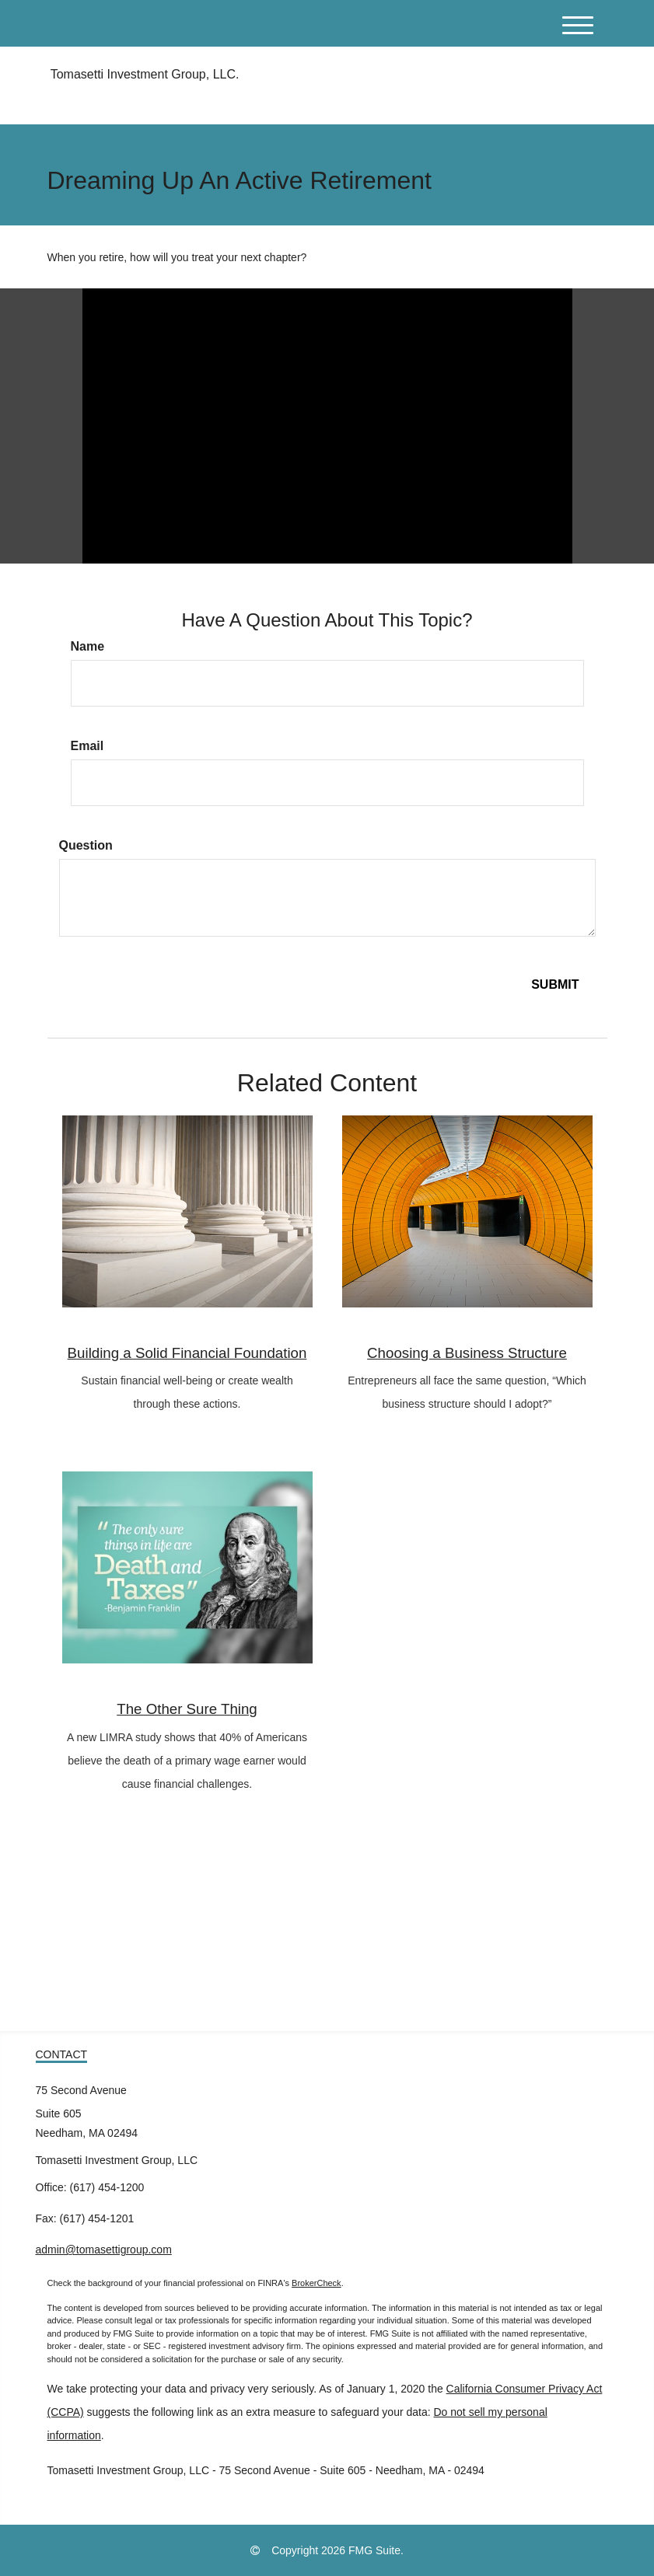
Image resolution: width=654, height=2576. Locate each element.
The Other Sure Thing (187, 1709)
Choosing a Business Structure (467, 1353)
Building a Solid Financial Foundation (187, 1353)
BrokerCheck (316, 2283)
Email (87, 745)
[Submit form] (555, 985)
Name (88, 646)
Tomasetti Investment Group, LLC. (143, 74)
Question (86, 845)
